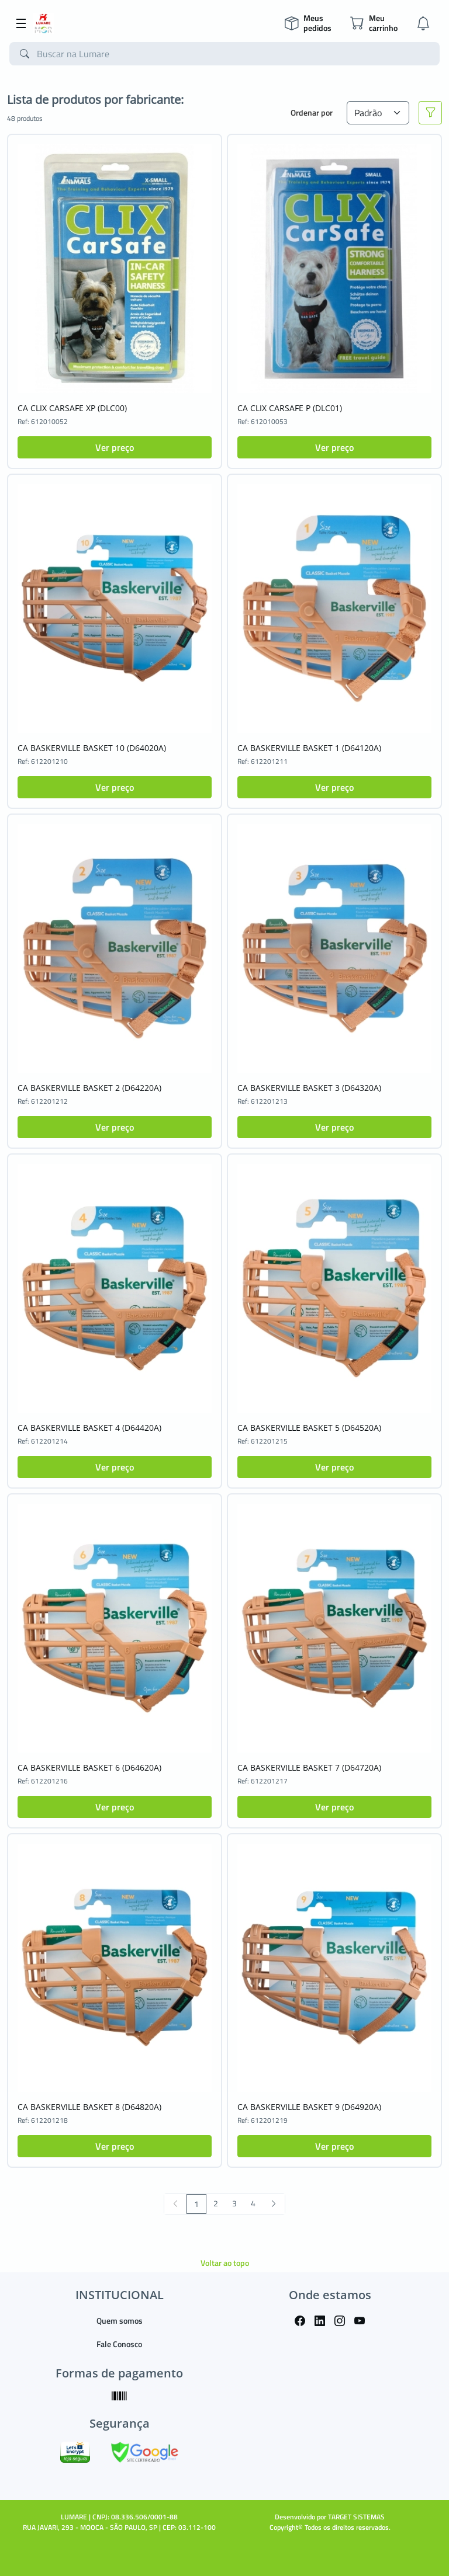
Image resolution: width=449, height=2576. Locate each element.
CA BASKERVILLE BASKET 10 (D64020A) (92, 747)
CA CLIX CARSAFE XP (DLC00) (72, 407)
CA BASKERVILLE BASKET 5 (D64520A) (309, 1427)
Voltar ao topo (225, 2263)
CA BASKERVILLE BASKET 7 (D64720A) (309, 1767)
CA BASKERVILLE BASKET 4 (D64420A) (89, 1427)
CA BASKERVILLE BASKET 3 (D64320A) (309, 1087)
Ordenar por (312, 112)
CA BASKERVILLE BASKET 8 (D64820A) (89, 2106)
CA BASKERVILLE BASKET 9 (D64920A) (309, 2106)
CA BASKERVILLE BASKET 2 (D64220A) (89, 1087)
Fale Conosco (119, 2344)
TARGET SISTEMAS (356, 2516)
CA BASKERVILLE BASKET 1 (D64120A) (309, 747)
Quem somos (119, 2320)
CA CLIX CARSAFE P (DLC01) (289, 407)
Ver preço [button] (114, 447)
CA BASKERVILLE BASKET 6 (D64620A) (89, 1767)
